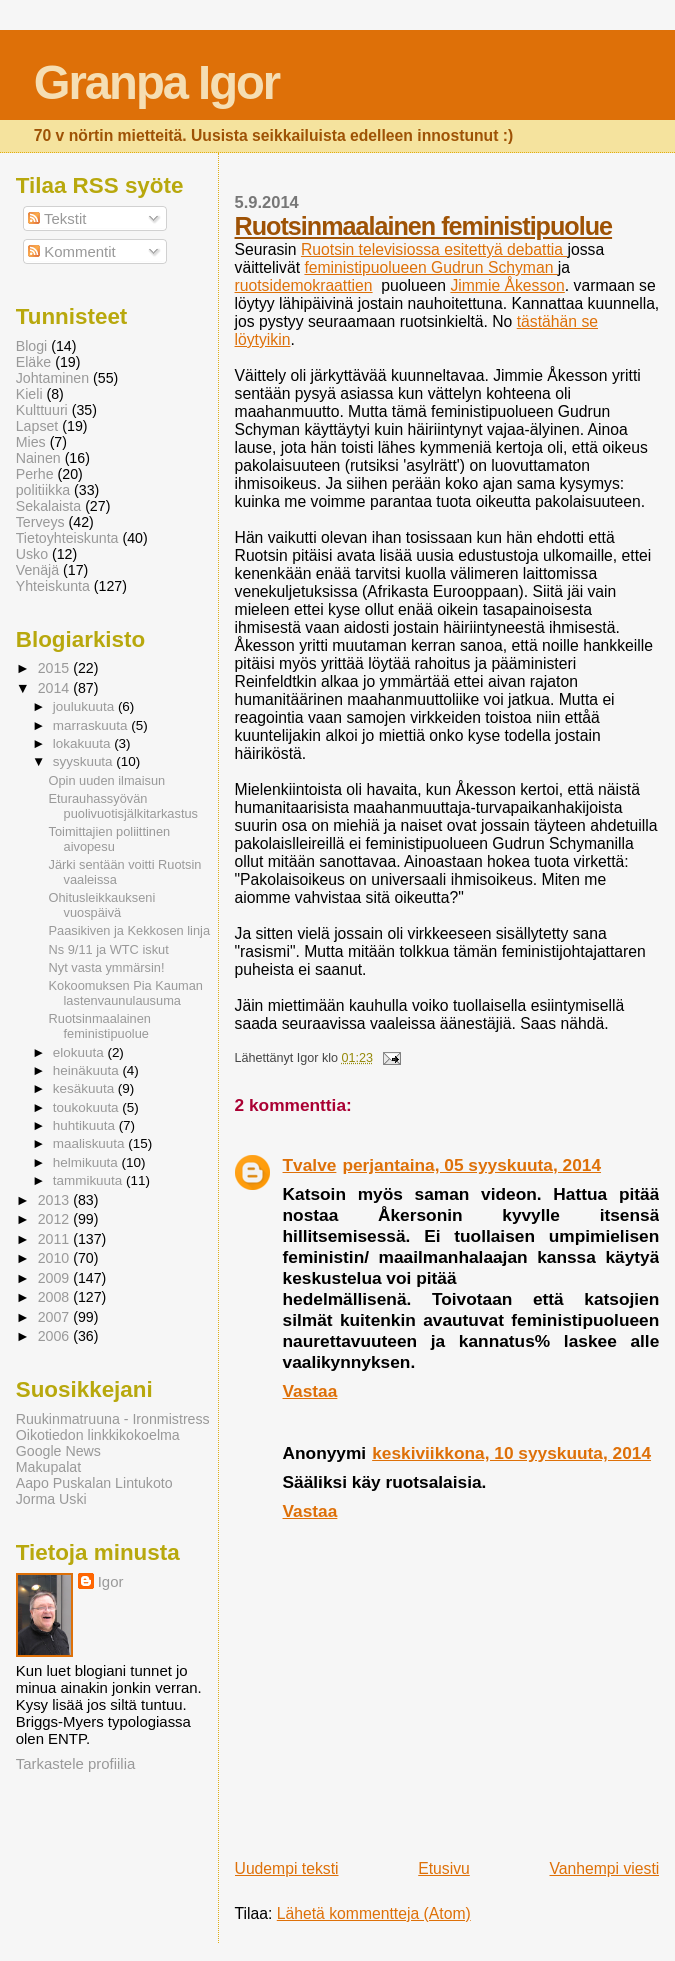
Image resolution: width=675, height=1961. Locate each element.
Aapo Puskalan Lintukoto (94, 1483)
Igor (111, 1581)
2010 (56, 1258)
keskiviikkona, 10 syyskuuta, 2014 (511, 1453)
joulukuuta (85, 706)
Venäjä (37, 570)
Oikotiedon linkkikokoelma (98, 1435)
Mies (31, 442)
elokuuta (80, 1052)
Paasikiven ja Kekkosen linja (129, 930)
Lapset (37, 426)
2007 (56, 1317)
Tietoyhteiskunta (67, 538)
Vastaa (310, 1391)
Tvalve (310, 1165)
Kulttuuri (42, 410)
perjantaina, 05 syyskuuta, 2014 (471, 1165)
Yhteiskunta (53, 586)
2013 (56, 1200)
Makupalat (48, 1467)
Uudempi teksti (287, 1868)
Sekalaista (48, 506)
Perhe (35, 474)
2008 (56, 1297)
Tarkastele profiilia (76, 1763)
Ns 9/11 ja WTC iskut (109, 949)
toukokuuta (88, 1107)
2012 (56, 1219)
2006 (56, 1336)
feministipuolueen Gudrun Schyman (430, 267)
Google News (58, 1451)
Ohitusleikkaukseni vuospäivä (102, 905)
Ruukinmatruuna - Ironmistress (113, 1419)
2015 (56, 668)
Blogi (32, 346)
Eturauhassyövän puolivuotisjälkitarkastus (123, 806)
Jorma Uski (51, 1499)
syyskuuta (85, 761)
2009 (56, 1278)
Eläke (34, 362)
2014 (56, 688)
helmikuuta (87, 1162)
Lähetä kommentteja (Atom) (374, 1913)
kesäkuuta (85, 1088)
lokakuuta (83, 743)
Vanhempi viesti (604, 1868)
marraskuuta (92, 725)
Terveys (40, 522)
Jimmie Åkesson (507, 285)
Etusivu (444, 1868)
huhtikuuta (86, 1125)
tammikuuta (89, 1180)
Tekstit (57, 218)
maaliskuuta (91, 1143)
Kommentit (72, 251)
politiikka (43, 490)
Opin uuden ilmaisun (107, 780)
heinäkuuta (88, 1070)
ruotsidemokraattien (304, 285)
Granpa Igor (156, 82)
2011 (56, 1239)
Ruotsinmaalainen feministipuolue (424, 226)
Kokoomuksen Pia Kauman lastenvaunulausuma (126, 993)
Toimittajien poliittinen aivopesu (110, 839)
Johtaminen (52, 378)
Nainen (38, 458)
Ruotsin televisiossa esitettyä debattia (434, 249)
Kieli (29, 394)
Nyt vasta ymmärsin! (107, 967)
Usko (32, 554)
